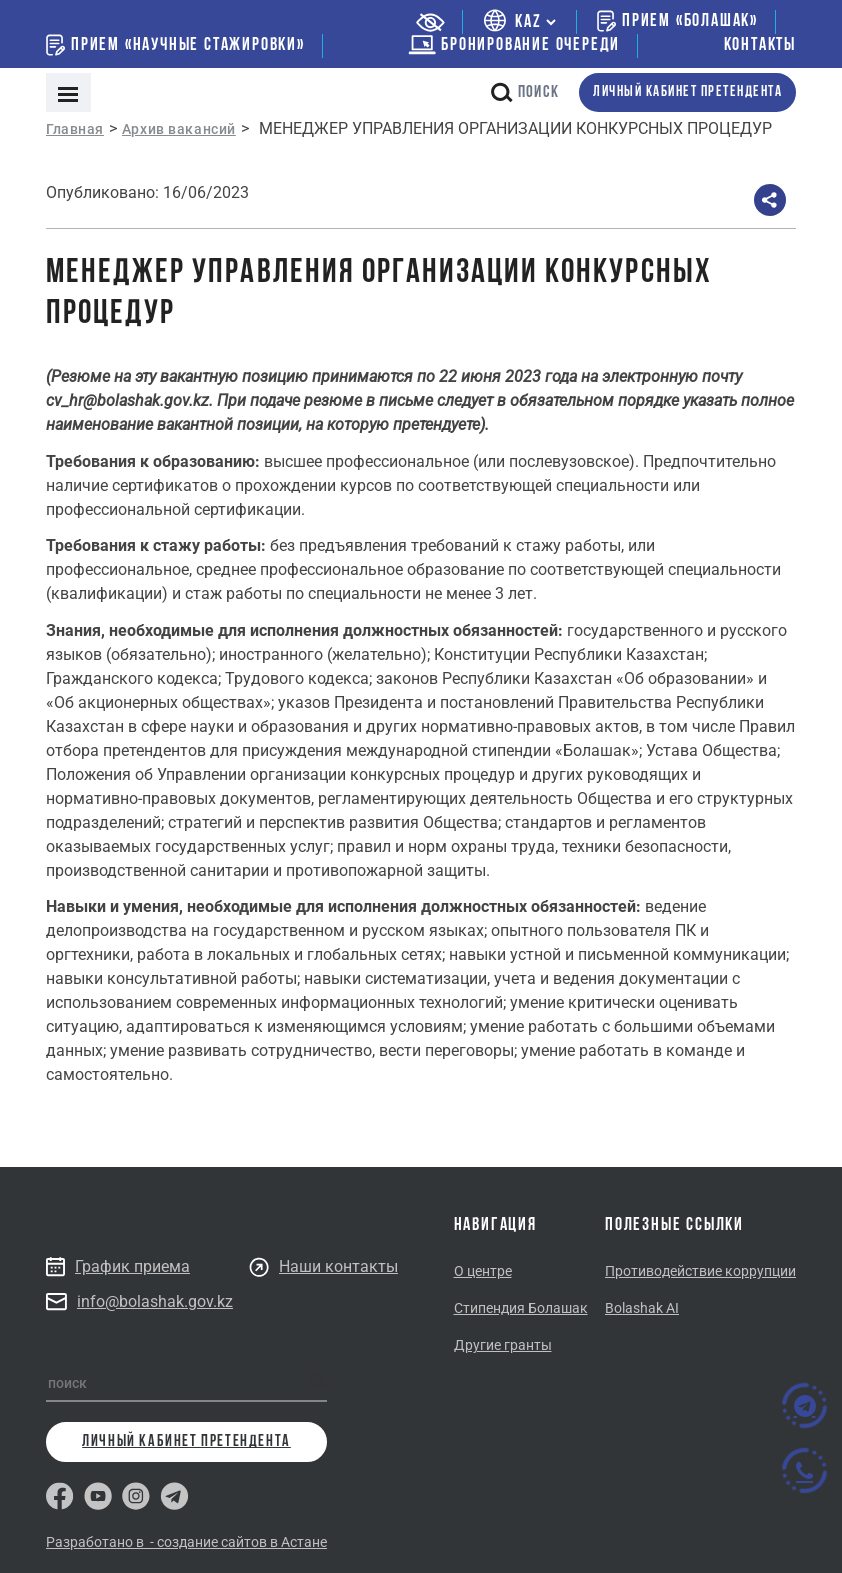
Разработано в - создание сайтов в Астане (186, 1542)
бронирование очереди (514, 45)
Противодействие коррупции (700, 1271)
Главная (75, 129)
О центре (483, 1271)
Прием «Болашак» (677, 21)
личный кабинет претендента (687, 92)
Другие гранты (503, 1345)
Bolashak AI (642, 1308)
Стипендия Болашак (521, 1308)
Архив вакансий (179, 129)
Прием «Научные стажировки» (175, 45)
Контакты (760, 45)
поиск (525, 92)
